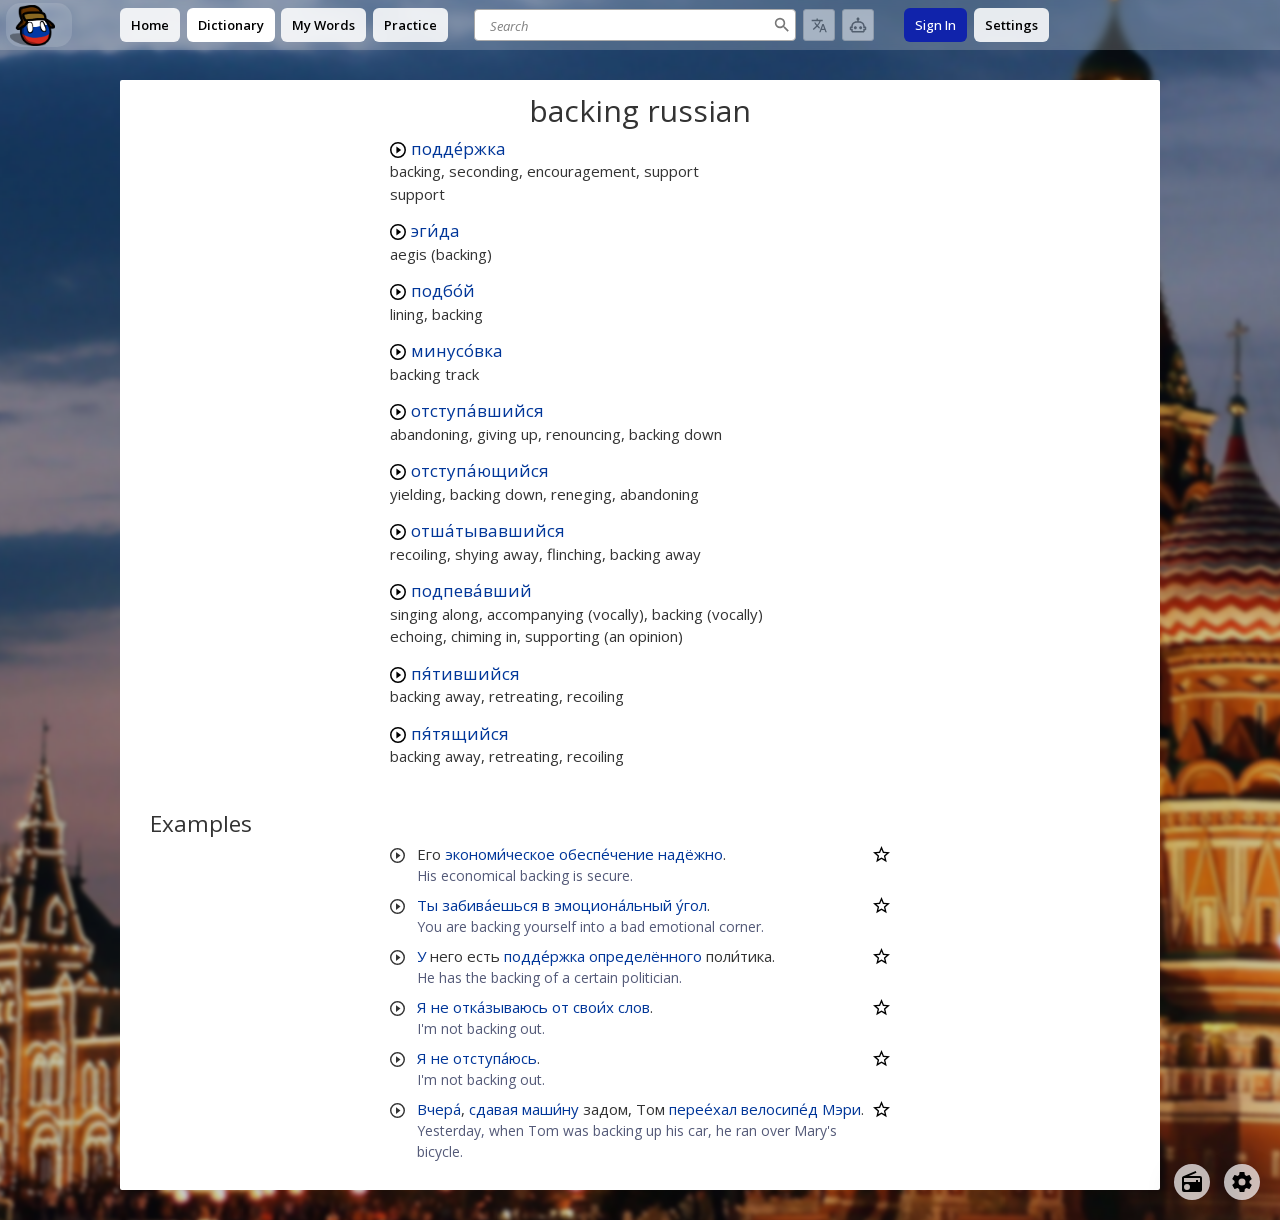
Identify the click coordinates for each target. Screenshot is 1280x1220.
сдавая (493, 1109)
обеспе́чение (606, 854)
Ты (427, 905)
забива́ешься (490, 905)
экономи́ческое (500, 854)
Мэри (841, 1109)
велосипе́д (779, 1109)
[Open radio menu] (1192, 1182)
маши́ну (550, 1109)
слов (634, 1007)
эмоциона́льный (613, 905)
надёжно (690, 854)
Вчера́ (439, 1109)
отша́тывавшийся (488, 530)
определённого (645, 956)
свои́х (593, 1007)
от (560, 1007)
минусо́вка (457, 350)
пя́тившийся (465, 673)
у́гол (691, 905)
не (440, 1007)
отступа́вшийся (477, 410)
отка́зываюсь (500, 1007)
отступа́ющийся (480, 470)
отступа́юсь (495, 1058)
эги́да (435, 230)
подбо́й (443, 290)
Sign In (935, 25)
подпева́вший (471, 590)
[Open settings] (1242, 1182)
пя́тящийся (460, 733)
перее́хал (703, 1109)
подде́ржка (458, 148)
